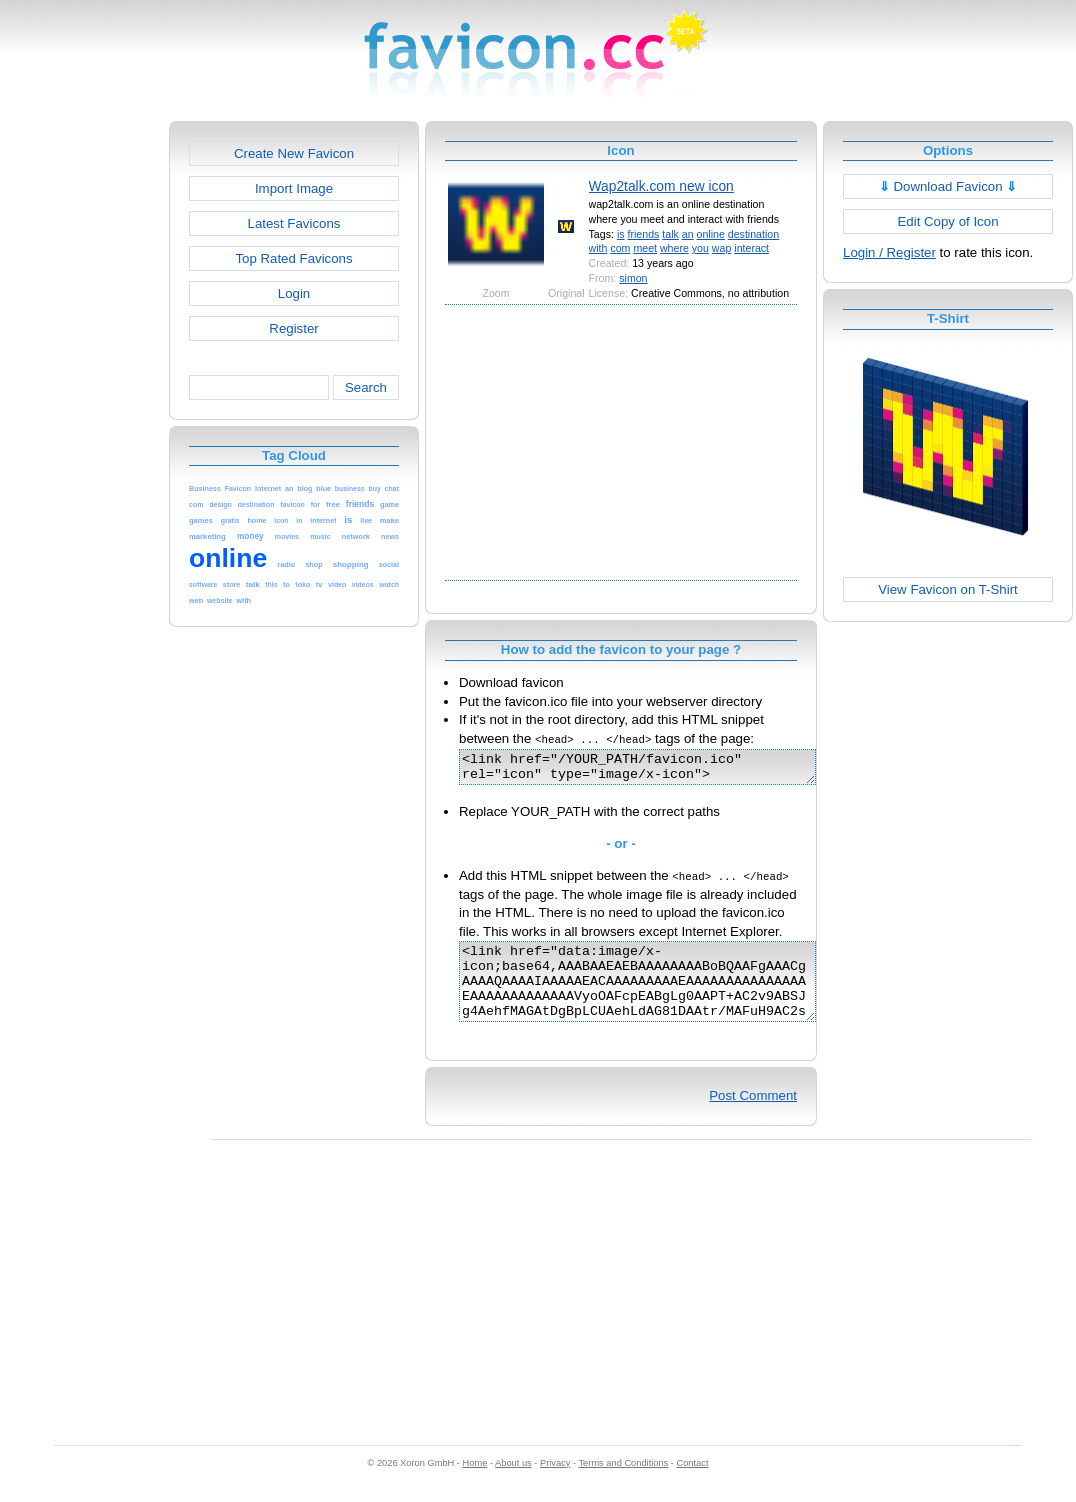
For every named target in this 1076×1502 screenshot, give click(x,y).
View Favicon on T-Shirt (948, 589)
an (688, 234)
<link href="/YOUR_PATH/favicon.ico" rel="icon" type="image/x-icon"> (658, 770)
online (711, 234)
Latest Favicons (294, 223)
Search (366, 387)
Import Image (294, 188)
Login (294, 293)
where (674, 248)
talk (670, 234)
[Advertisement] (83, 421)
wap (721, 248)
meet (645, 248)
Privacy (555, 1484)
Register (293, 328)
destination (753, 234)
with (598, 248)
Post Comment (753, 1116)
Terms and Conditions (623, 1484)
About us (513, 1484)
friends (644, 234)
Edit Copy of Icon (947, 221)
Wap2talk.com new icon (661, 186)
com (620, 248)
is (621, 234)
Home (475, 1484)
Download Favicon (948, 186)
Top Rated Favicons (293, 258)
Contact (693, 1484)
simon (633, 278)
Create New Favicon (294, 153)
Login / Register (889, 252)
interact (751, 248)
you (700, 248)
